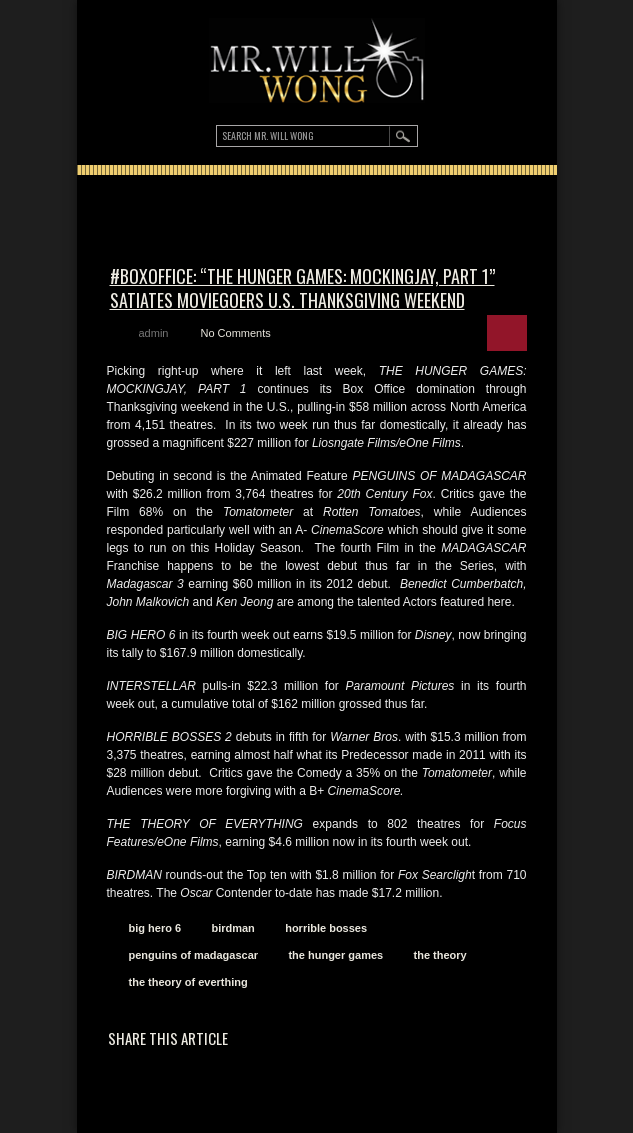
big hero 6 (155, 928)
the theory (440, 955)
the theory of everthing (188, 982)
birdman (232, 928)
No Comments (235, 333)
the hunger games (335, 955)
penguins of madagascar (194, 955)
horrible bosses (326, 928)
